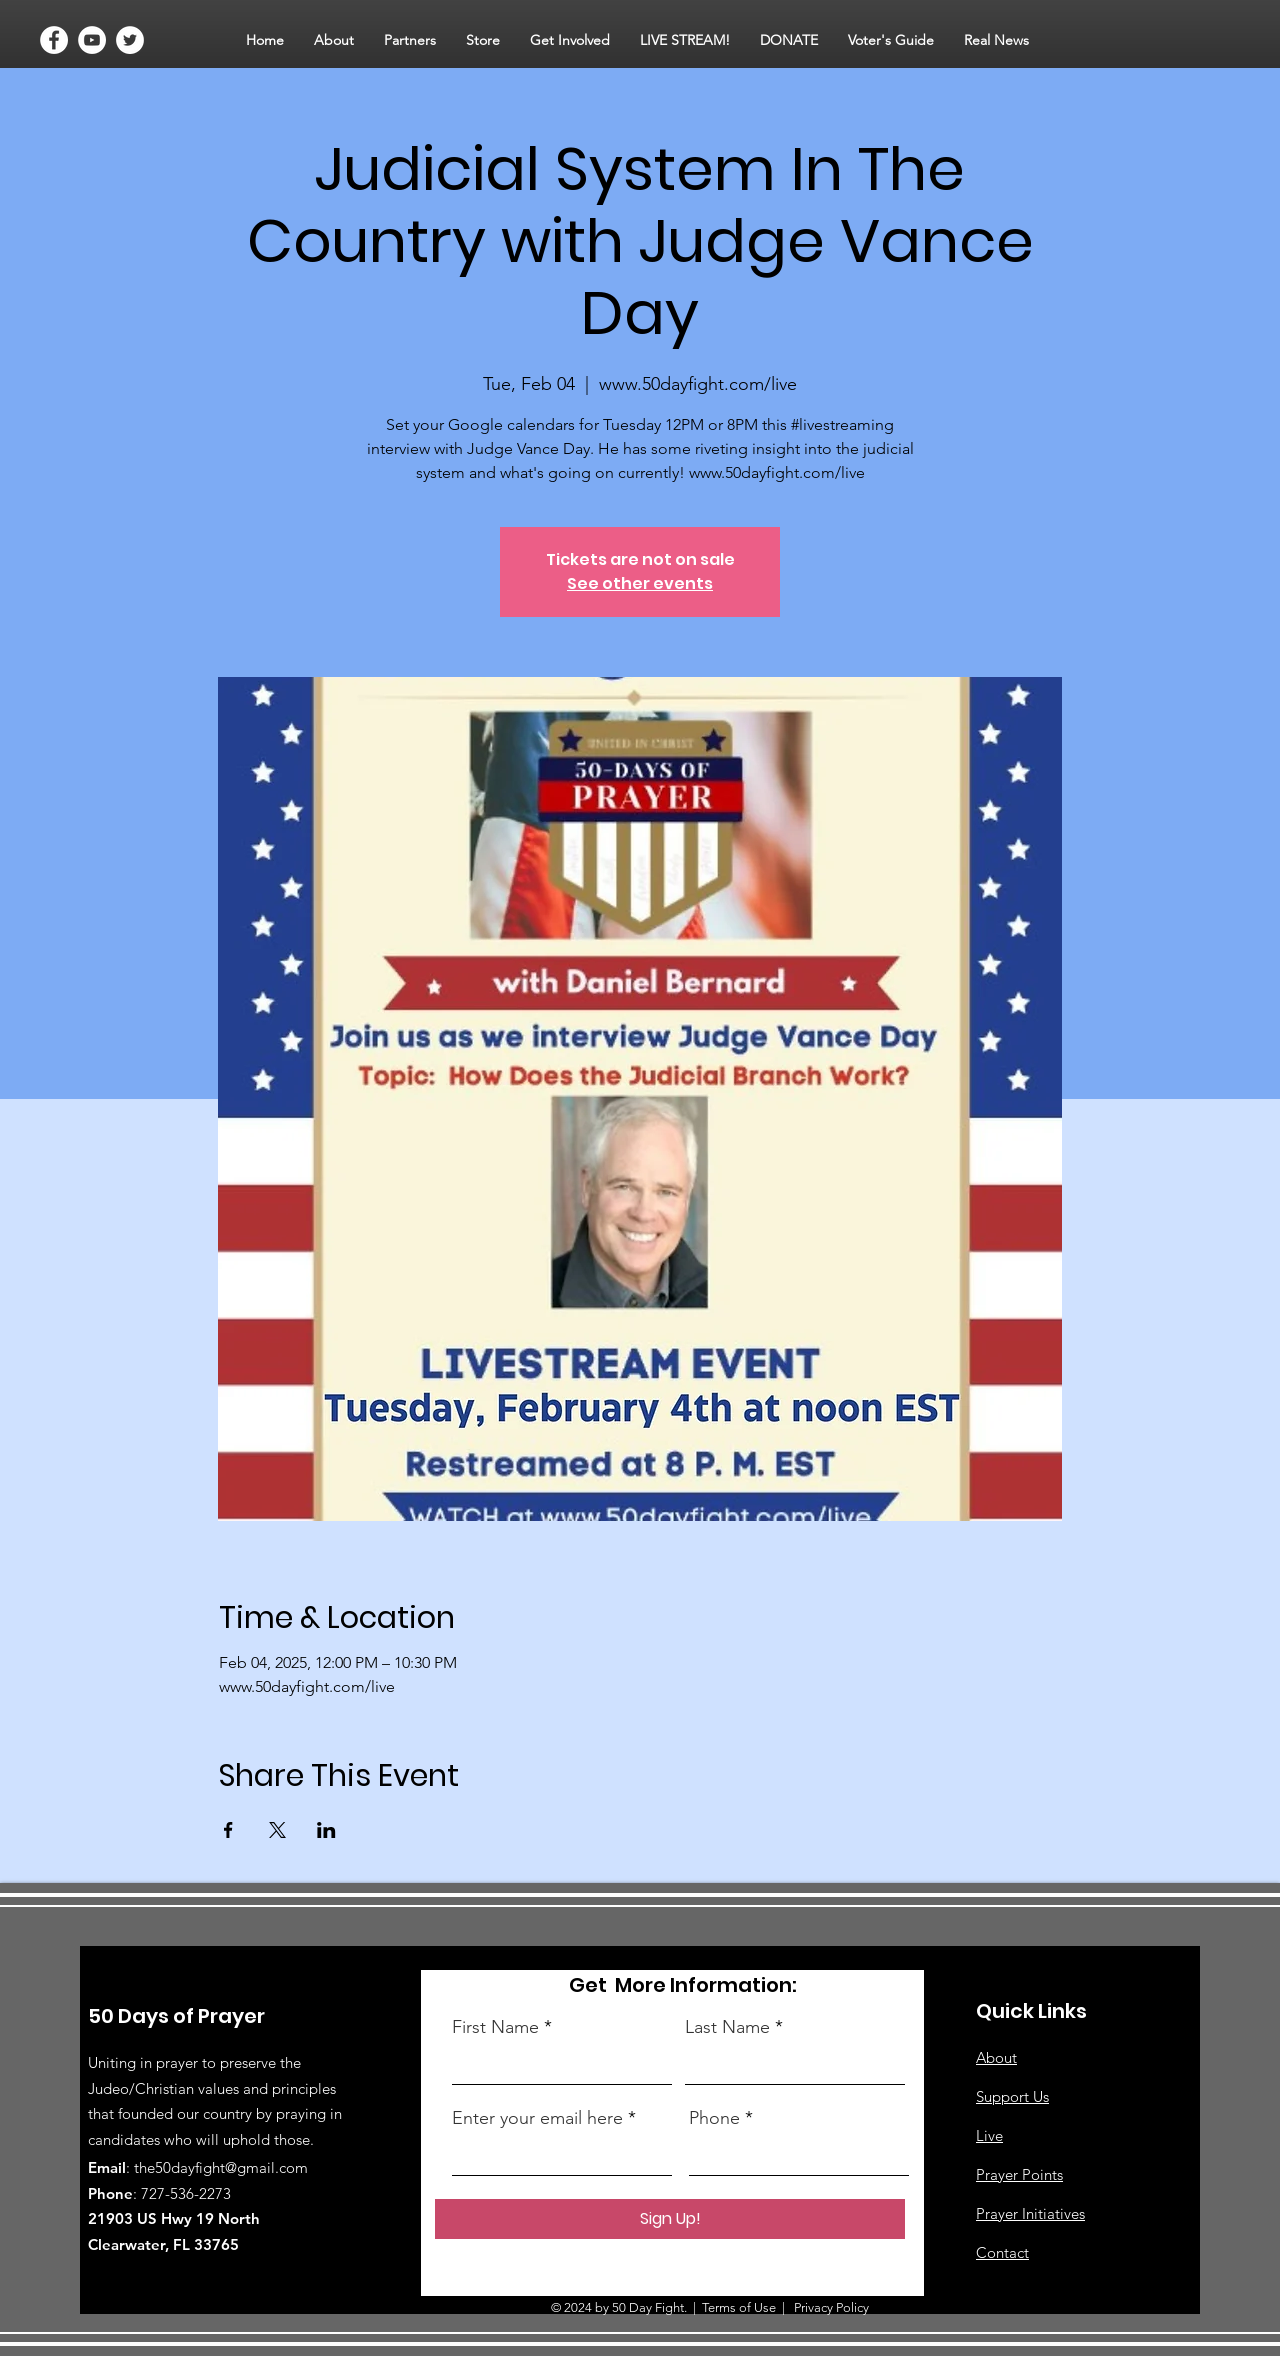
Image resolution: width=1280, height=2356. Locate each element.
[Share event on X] (277, 1830)
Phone (714, 2118)
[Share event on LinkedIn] (326, 1830)
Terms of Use (739, 2307)
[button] (334, 40)
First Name (495, 2027)
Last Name (727, 2027)
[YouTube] (92, 40)
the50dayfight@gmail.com (221, 2167)
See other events (640, 583)
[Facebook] (54, 40)
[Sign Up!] (670, 2219)
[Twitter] (130, 40)
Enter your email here (537, 2118)
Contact (1002, 2252)
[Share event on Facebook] (228, 1830)
